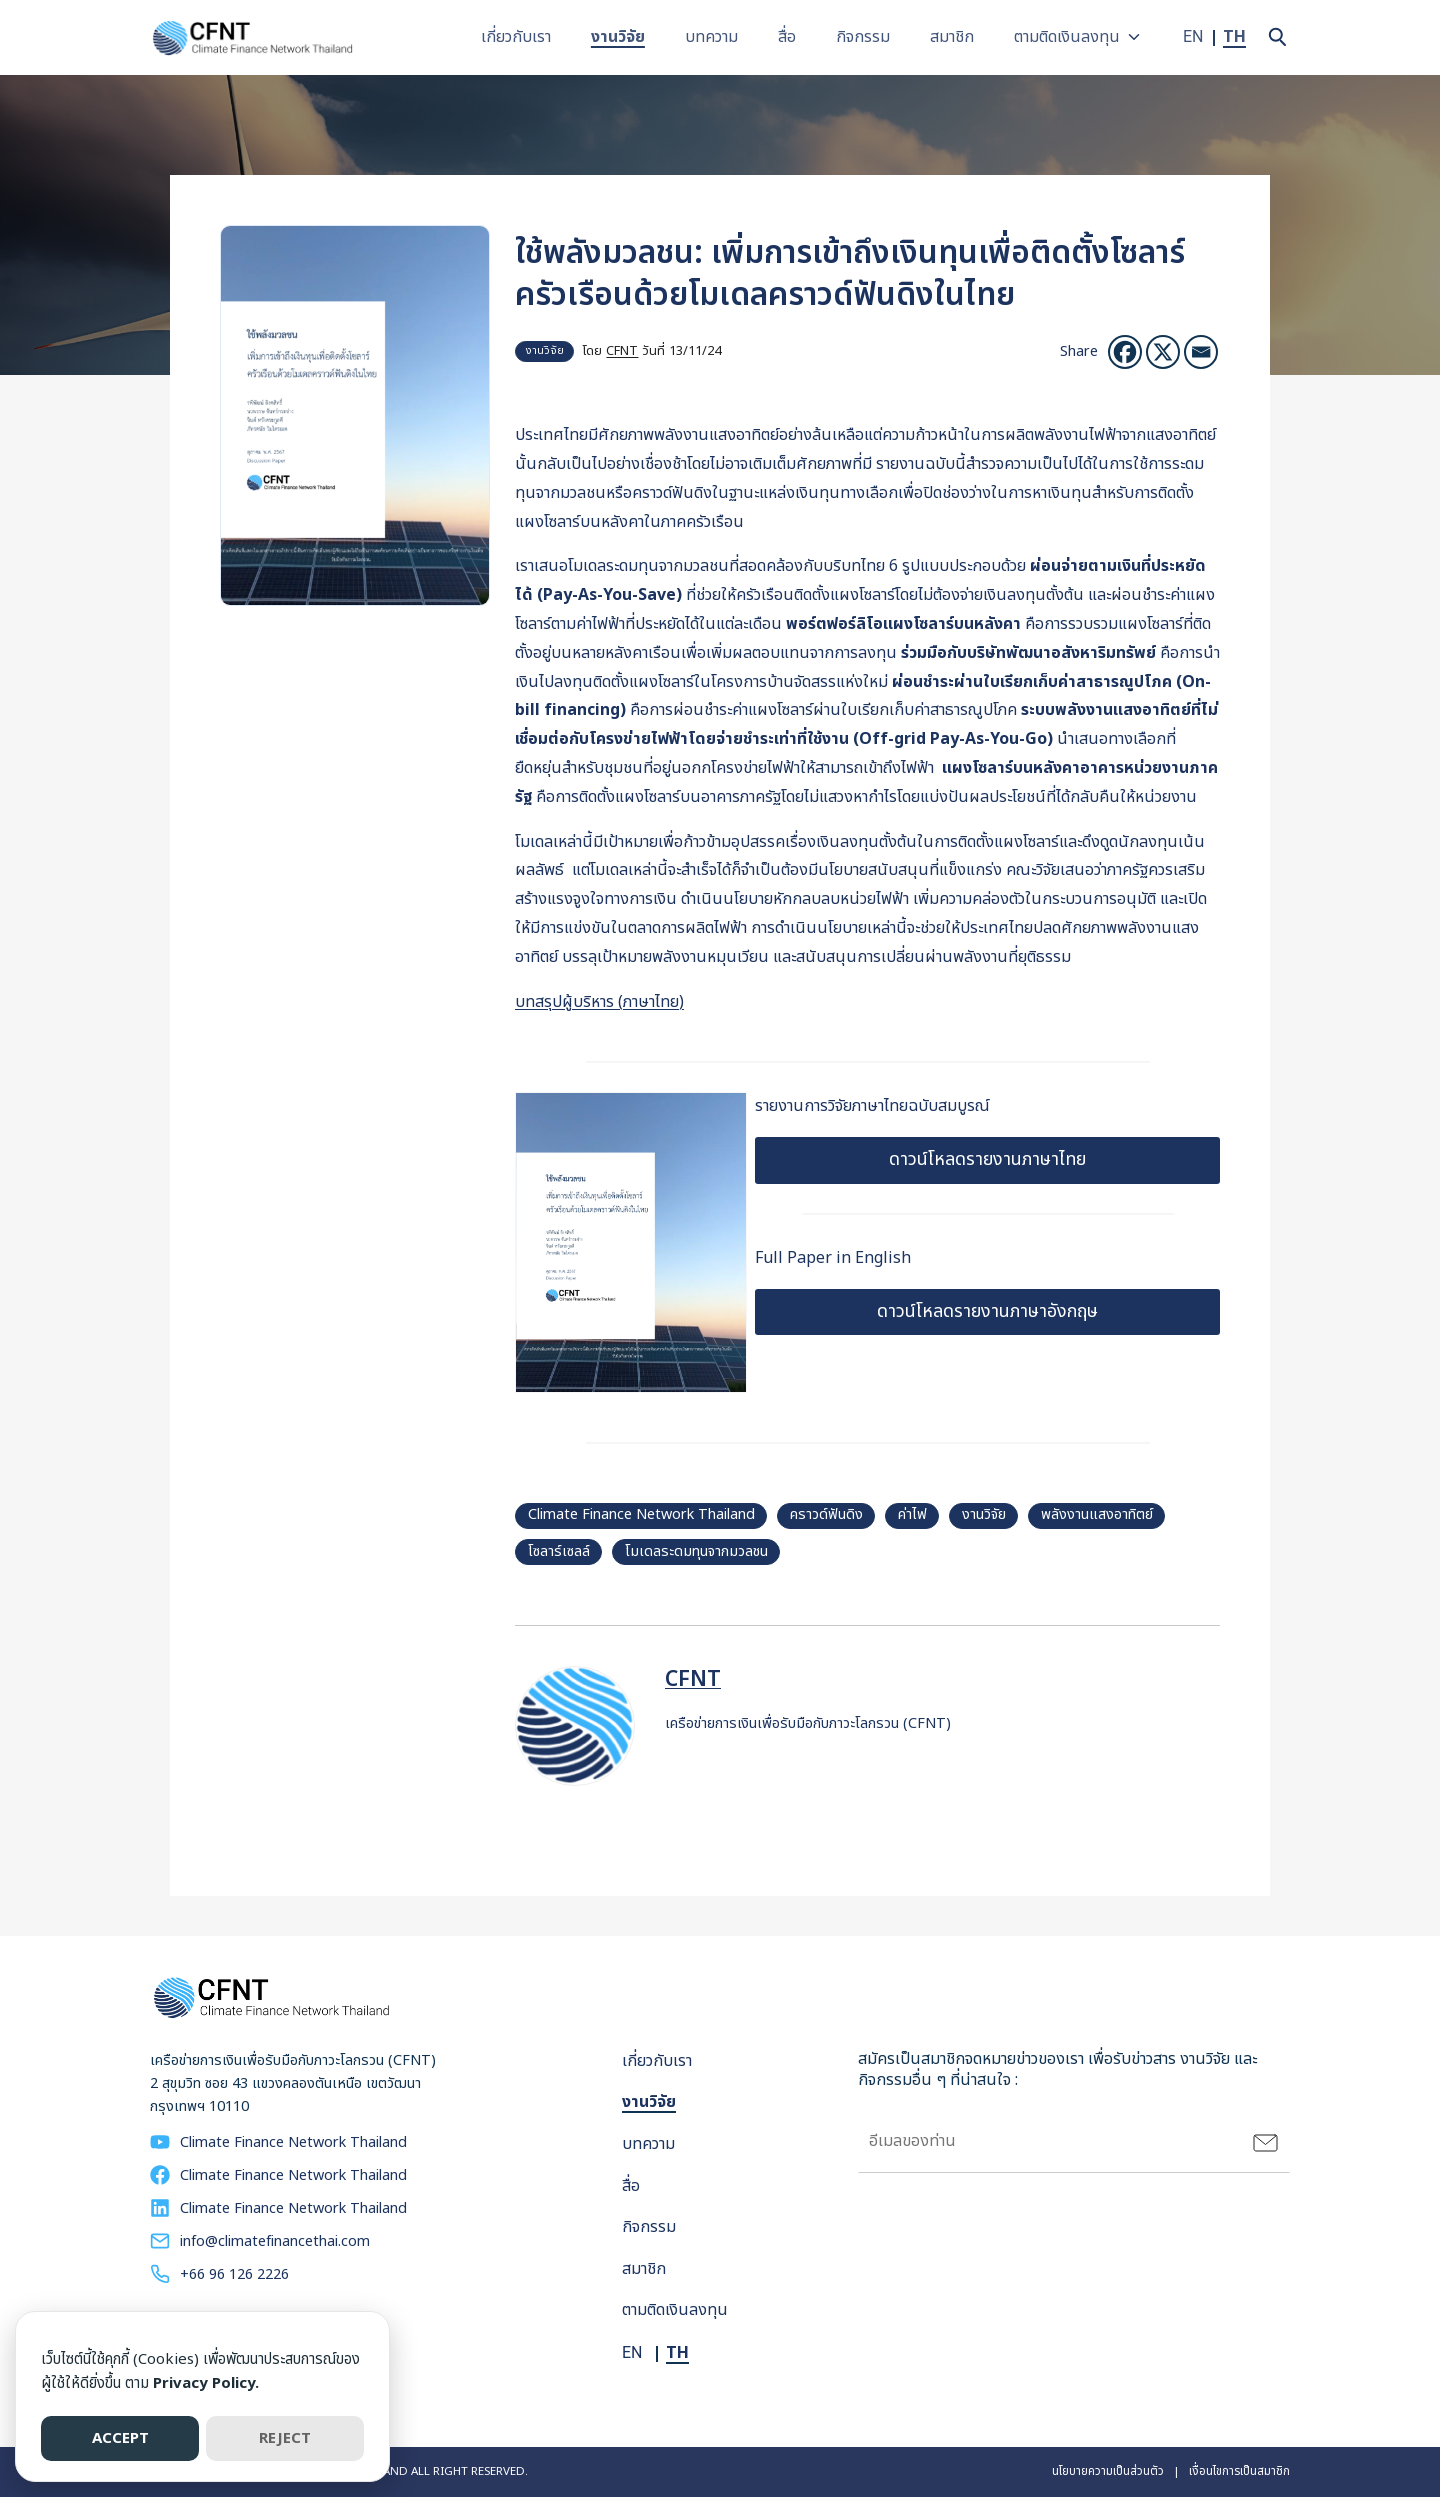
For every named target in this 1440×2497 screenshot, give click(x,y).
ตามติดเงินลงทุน (1070, 37)
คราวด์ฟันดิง (826, 1514)
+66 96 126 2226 (234, 2274)
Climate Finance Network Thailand (641, 1514)
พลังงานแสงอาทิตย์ (1097, 1514)
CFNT (622, 351)
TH (1234, 37)
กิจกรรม (866, 37)
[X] (1163, 352)
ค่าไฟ (912, 1514)
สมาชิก (955, 37)
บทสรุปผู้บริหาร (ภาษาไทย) (599, 1002)
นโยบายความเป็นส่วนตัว (1108, 2471)
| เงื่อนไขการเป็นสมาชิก (1227, 2471)
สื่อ (790, 37)
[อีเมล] (1201, 352)
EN (1193, 36)
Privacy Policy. (206, 2383)
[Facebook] (1125, 352)
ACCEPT (120, 2438)
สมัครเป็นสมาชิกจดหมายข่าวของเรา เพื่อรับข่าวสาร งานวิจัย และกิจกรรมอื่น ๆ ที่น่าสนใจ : (1057, 2070)
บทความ (714, 37)
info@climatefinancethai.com (275, 2241)
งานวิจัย (621, 37)
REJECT (285, 2438)
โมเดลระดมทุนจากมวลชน (696, 1551)
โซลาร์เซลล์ (559, 1551)
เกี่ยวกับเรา (519, 37)
